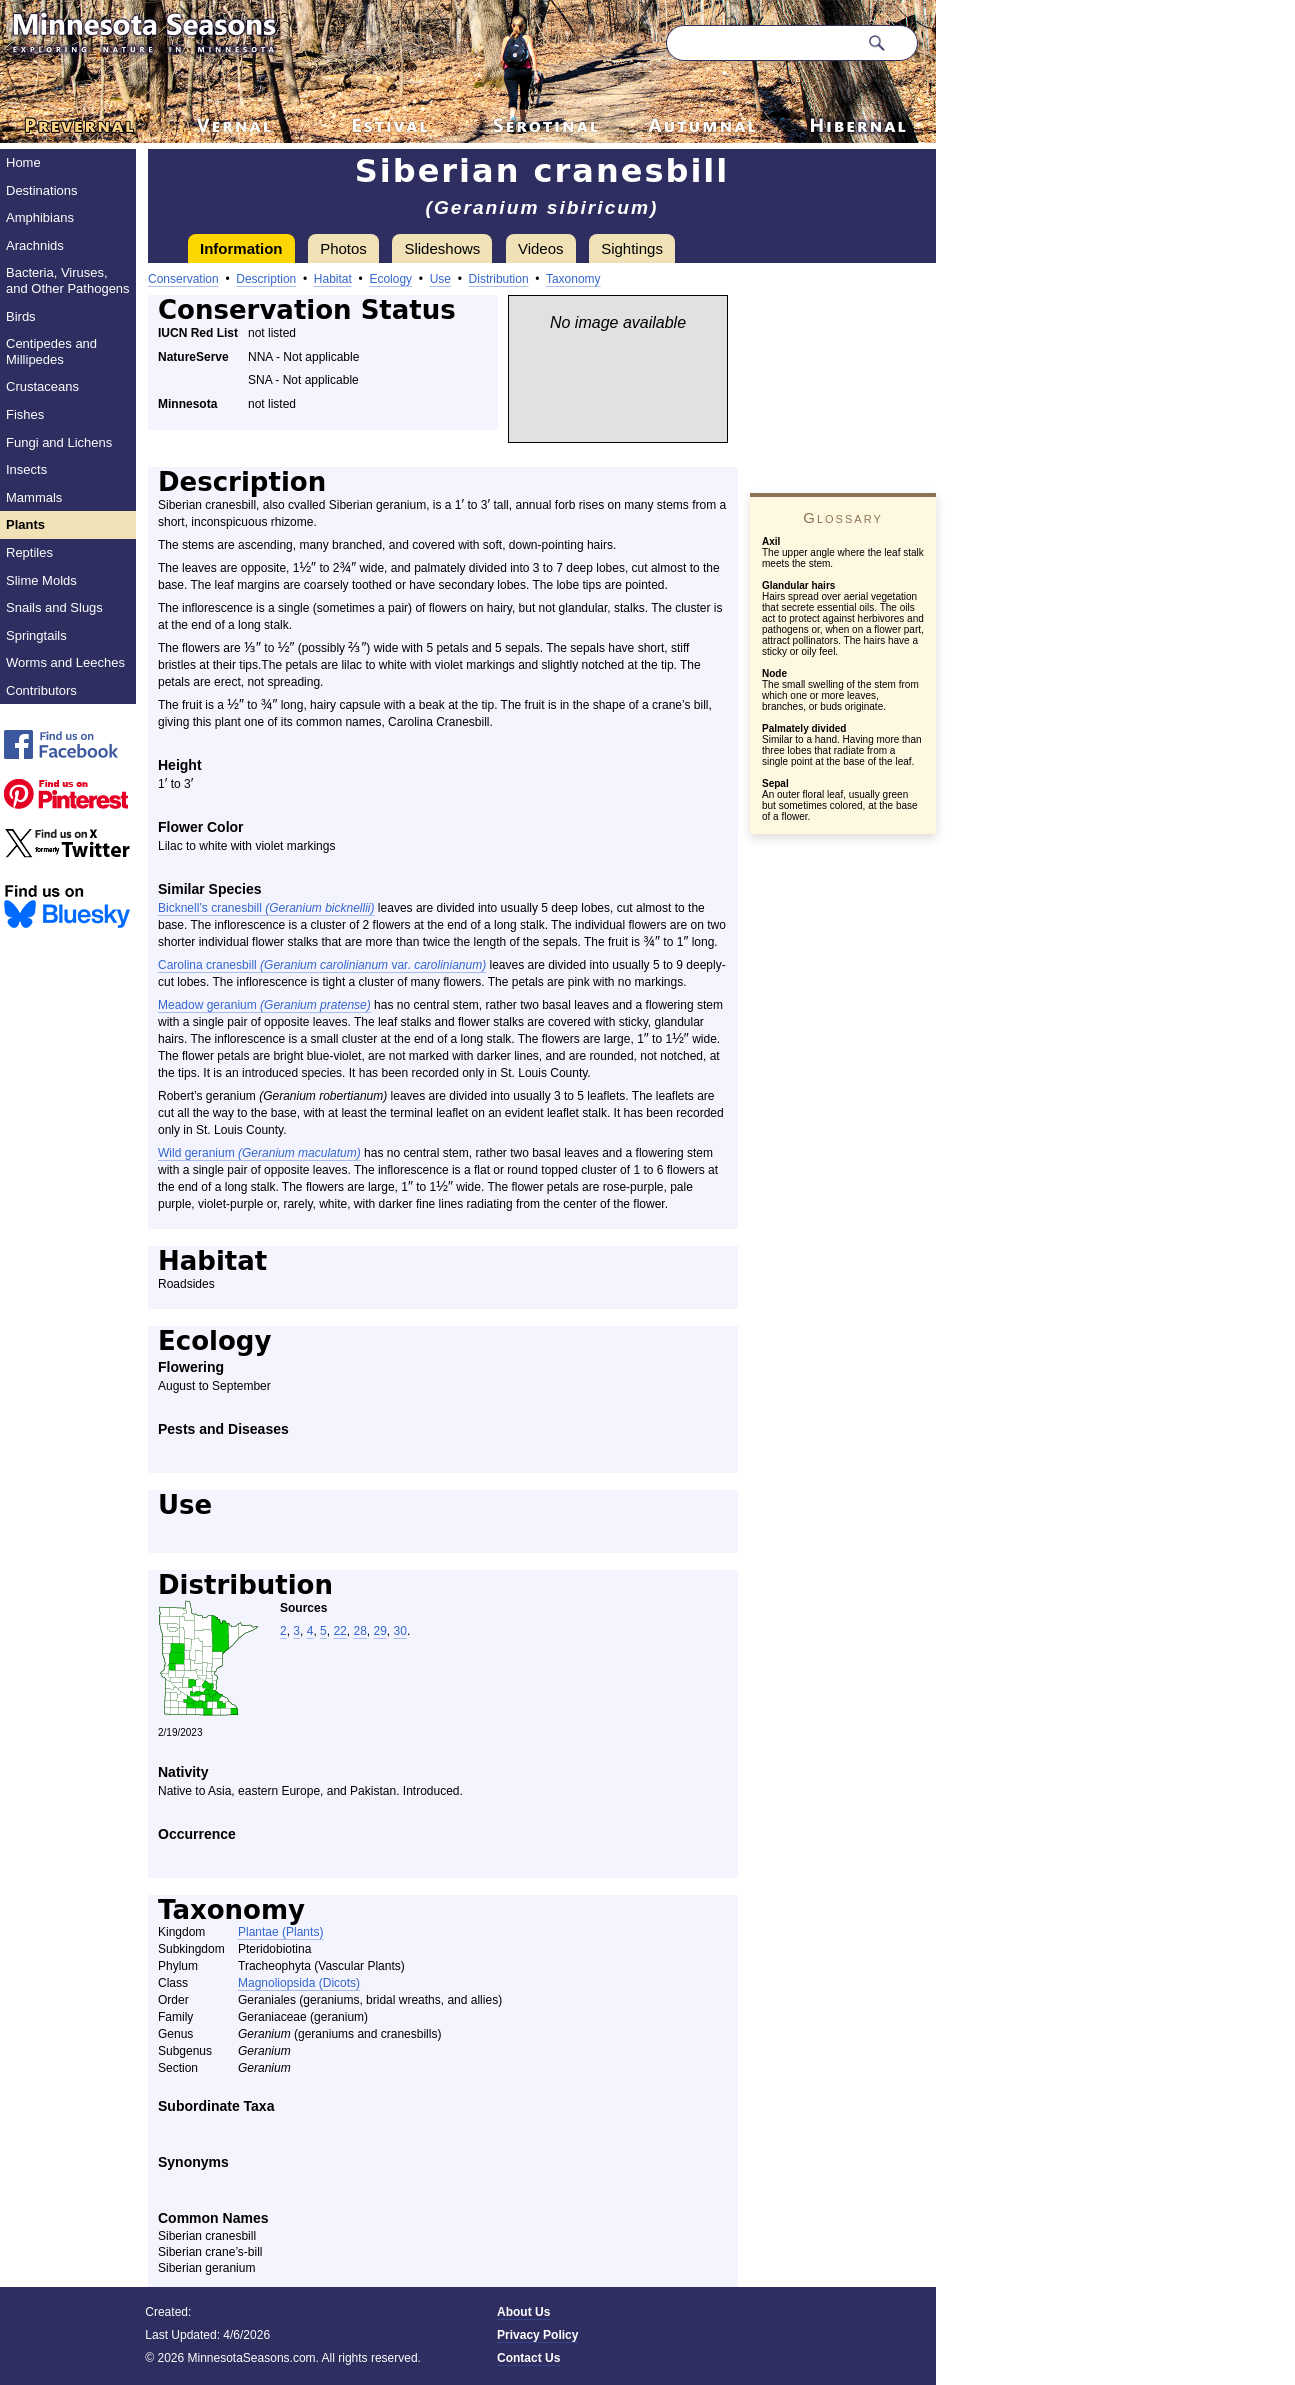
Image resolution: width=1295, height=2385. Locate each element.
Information (241, 248)
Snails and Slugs (54, 607)
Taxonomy (573, 279)
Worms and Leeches (65, 662)
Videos (541, 248)
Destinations (42, 190)
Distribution (499, 279)
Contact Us (528, 2358)
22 (339, 1631)
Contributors (41, 690)
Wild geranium (259, 1153)
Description (266, 279)
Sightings (632, 248)
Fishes (25, 414)
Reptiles (29, 552)
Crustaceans (42, 386)
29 (380, 1631)
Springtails (36, 635)
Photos (343, 248)
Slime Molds (41, 580)
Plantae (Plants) (280, 1932)
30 (400, 1631)
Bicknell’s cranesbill (266, 908)
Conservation (183, 279)
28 (359, 1631)
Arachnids (35, 245)
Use (440, 279)
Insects (26, 469)
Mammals (34, 497)
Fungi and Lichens (59, 442)
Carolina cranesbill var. (322, 965)
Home (23, 162)
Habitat (333, 279)
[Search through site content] (762, 43)
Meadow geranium (264, 1005)
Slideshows (442, 248)
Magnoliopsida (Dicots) (299, 1983)
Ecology (390, 279)
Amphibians (40, 217)
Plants (25, 524)
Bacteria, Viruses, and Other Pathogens (68, 280)
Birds (21, 316)
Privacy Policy (537, 2335)
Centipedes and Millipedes (51, 351)
